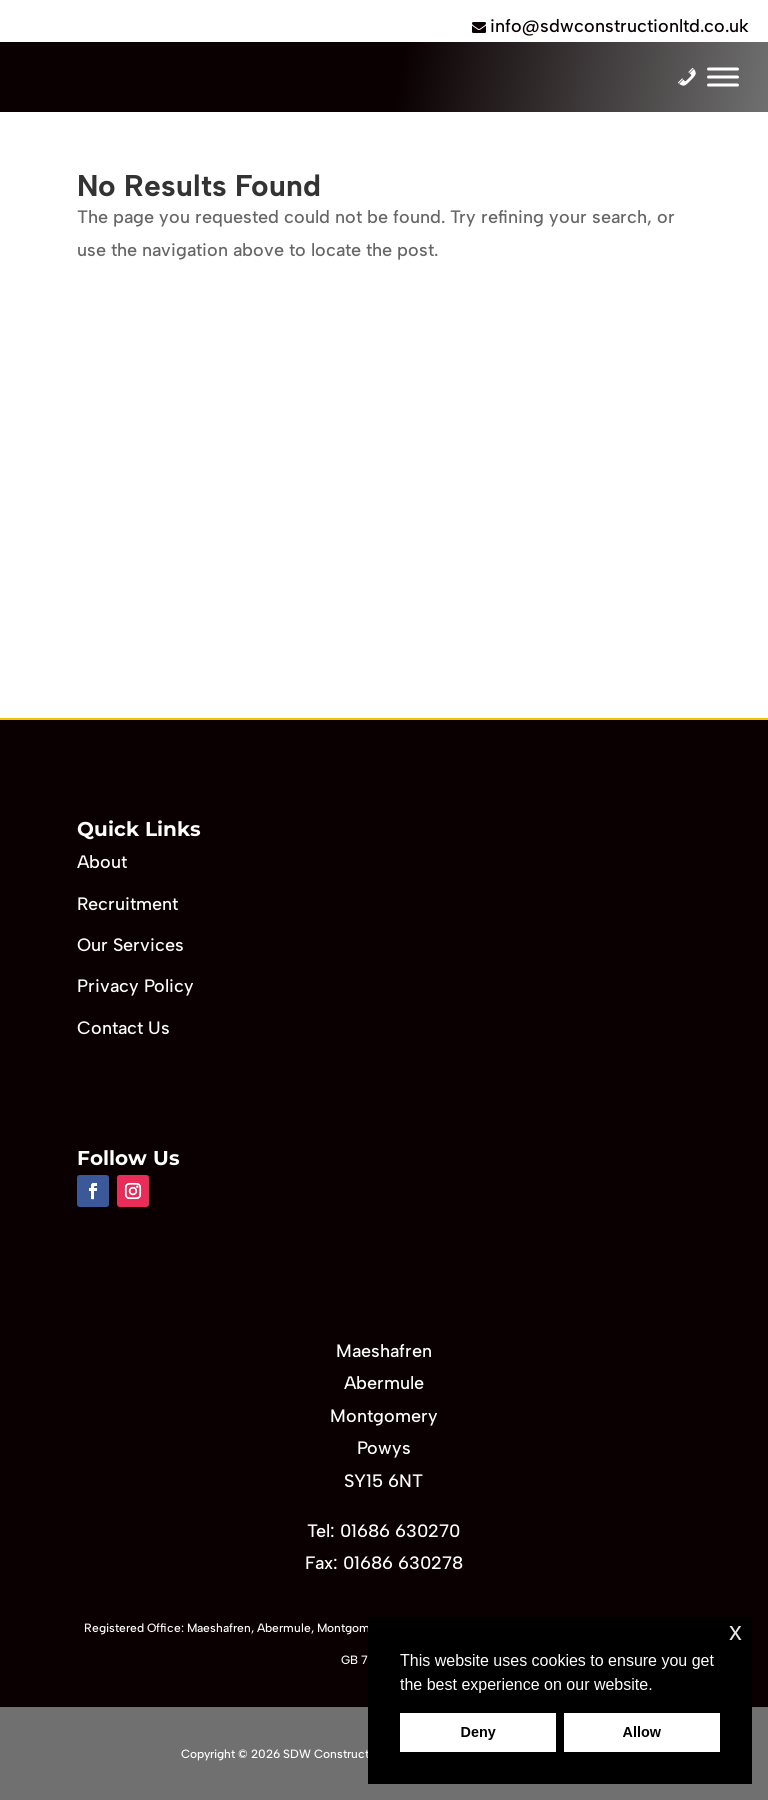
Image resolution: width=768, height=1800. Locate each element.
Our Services (130, 945)
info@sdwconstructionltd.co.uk (619, 26)
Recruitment (127, 904)
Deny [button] (478, 1732)
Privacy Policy (135, 986)
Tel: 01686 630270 (383, 1531)
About (102, 862)
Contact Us (123, 1028)
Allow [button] (642, 1732)
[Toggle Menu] (723, 77)
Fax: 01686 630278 (384, 1563)
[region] (384, 519)
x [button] (735, 1631)
